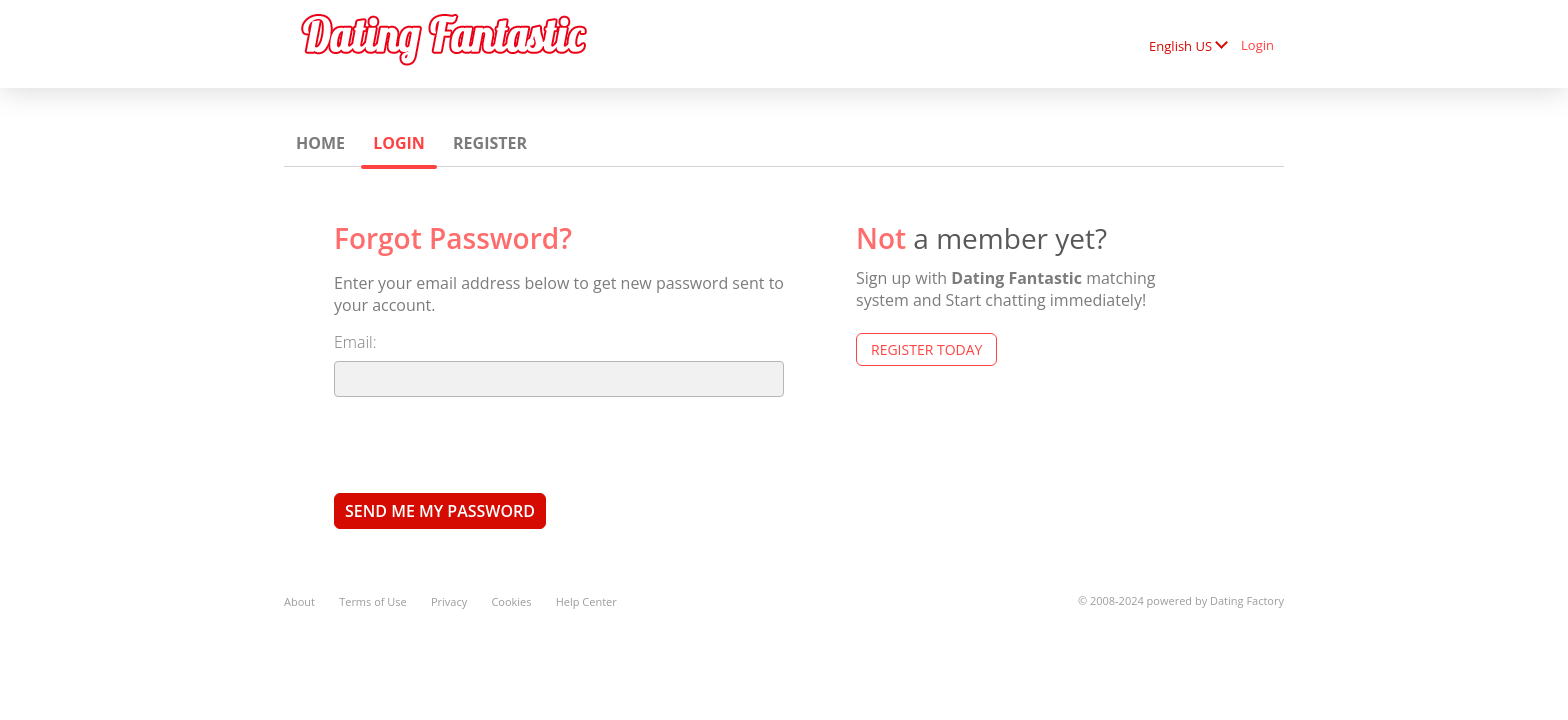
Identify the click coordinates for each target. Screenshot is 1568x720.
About (299, 601)
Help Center (586, 601)
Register (490, 143)
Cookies (511, 601)
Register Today (926, 349)
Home (320, 143)
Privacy (449, 601)
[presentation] (486, 444)
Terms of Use (373, 601)
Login (1257, 45)
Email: (355, 342)
